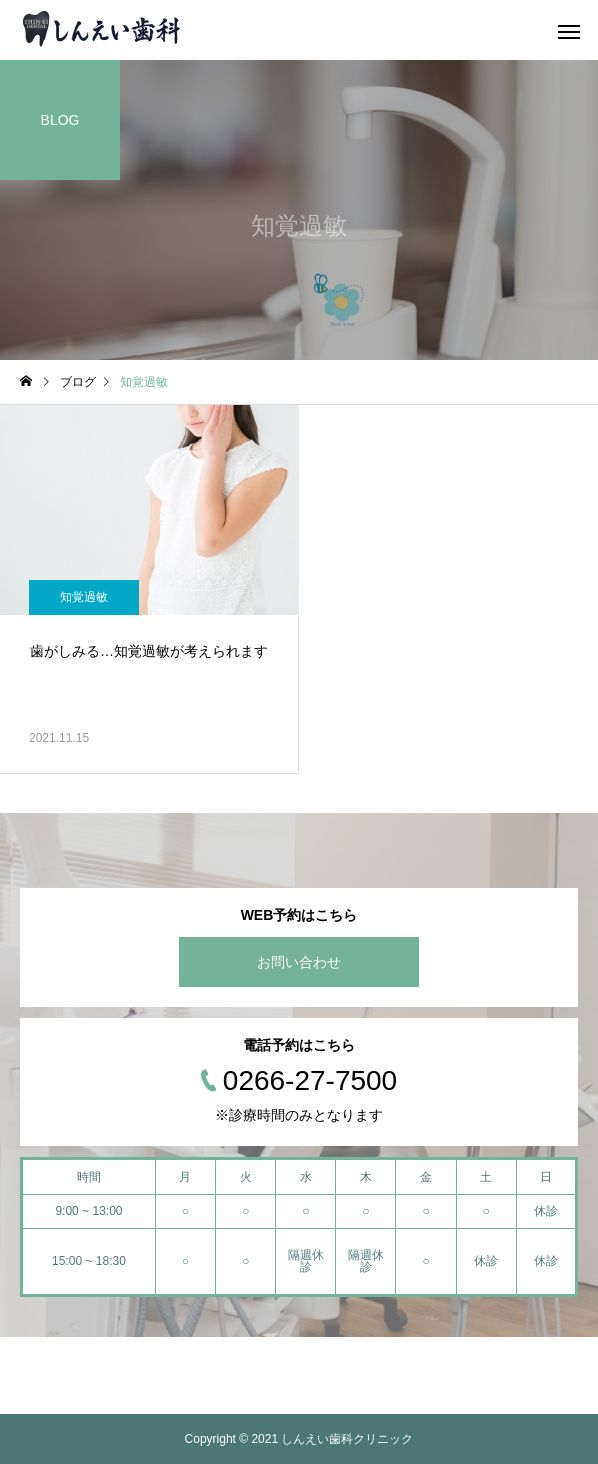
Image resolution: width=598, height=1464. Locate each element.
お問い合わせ (299, 962)
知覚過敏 (84, 597)
